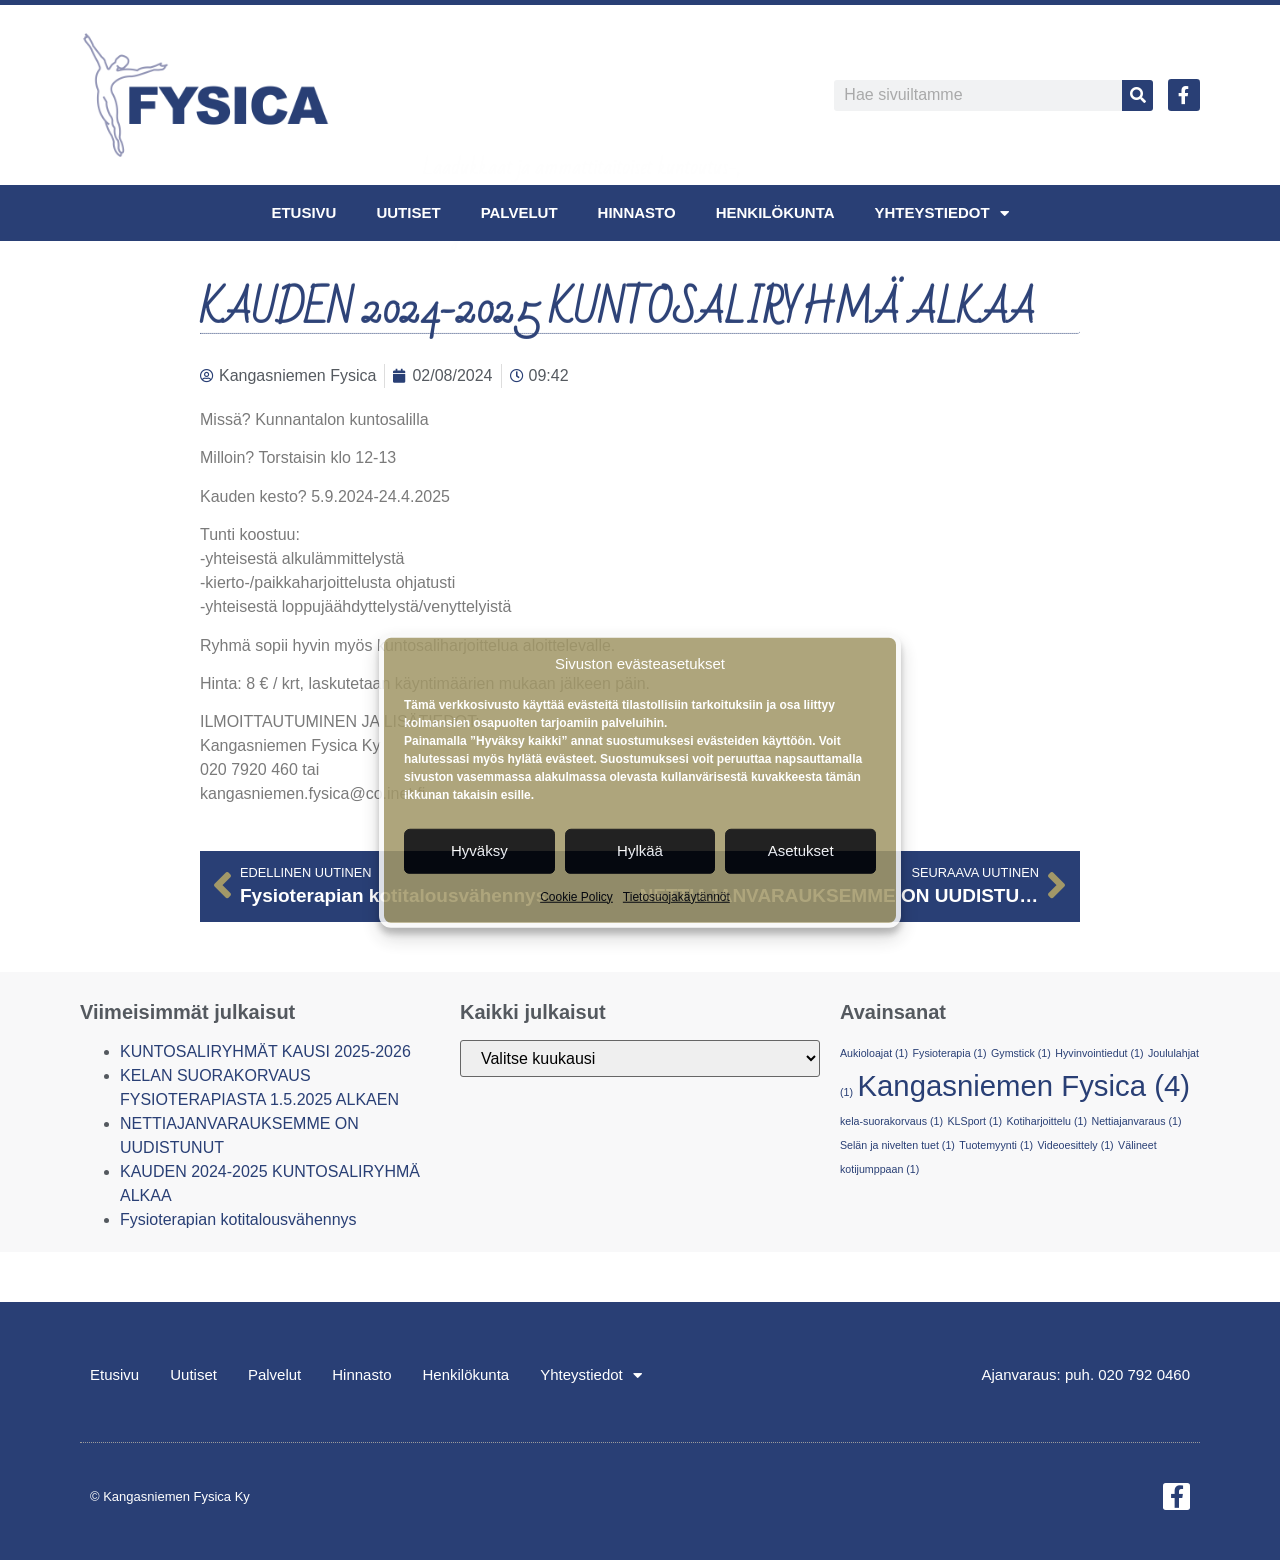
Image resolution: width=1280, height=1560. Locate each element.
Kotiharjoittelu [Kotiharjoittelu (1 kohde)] (1046, 1121)
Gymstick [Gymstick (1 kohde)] (1021, 1053)
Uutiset (408, 212)
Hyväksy (479, 850)
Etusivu (303, 212)
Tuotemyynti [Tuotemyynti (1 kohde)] (996, 1145)
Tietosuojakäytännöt (676, 896)
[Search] (1137, 95)
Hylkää (640, 850)
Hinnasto (637, 212)
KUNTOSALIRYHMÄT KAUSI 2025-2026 (265, 1051)
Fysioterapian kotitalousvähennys (238, 1219)
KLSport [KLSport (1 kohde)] (974, 1121)
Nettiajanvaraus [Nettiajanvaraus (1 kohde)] (1136, 1121)
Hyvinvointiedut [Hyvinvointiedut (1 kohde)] (1099, 1053)
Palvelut (519, 212)
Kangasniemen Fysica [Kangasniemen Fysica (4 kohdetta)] (1023, 1085)
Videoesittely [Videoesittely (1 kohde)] (1075, 1145)
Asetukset (801, 850)
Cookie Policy (576, 896)
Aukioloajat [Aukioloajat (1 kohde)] (874, 1053)
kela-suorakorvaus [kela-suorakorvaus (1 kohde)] (891, 1121)
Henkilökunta (775, 212)
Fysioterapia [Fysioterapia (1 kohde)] (950, 1053)
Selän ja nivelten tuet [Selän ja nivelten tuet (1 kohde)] (897, 1145)
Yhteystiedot (942, 213)
